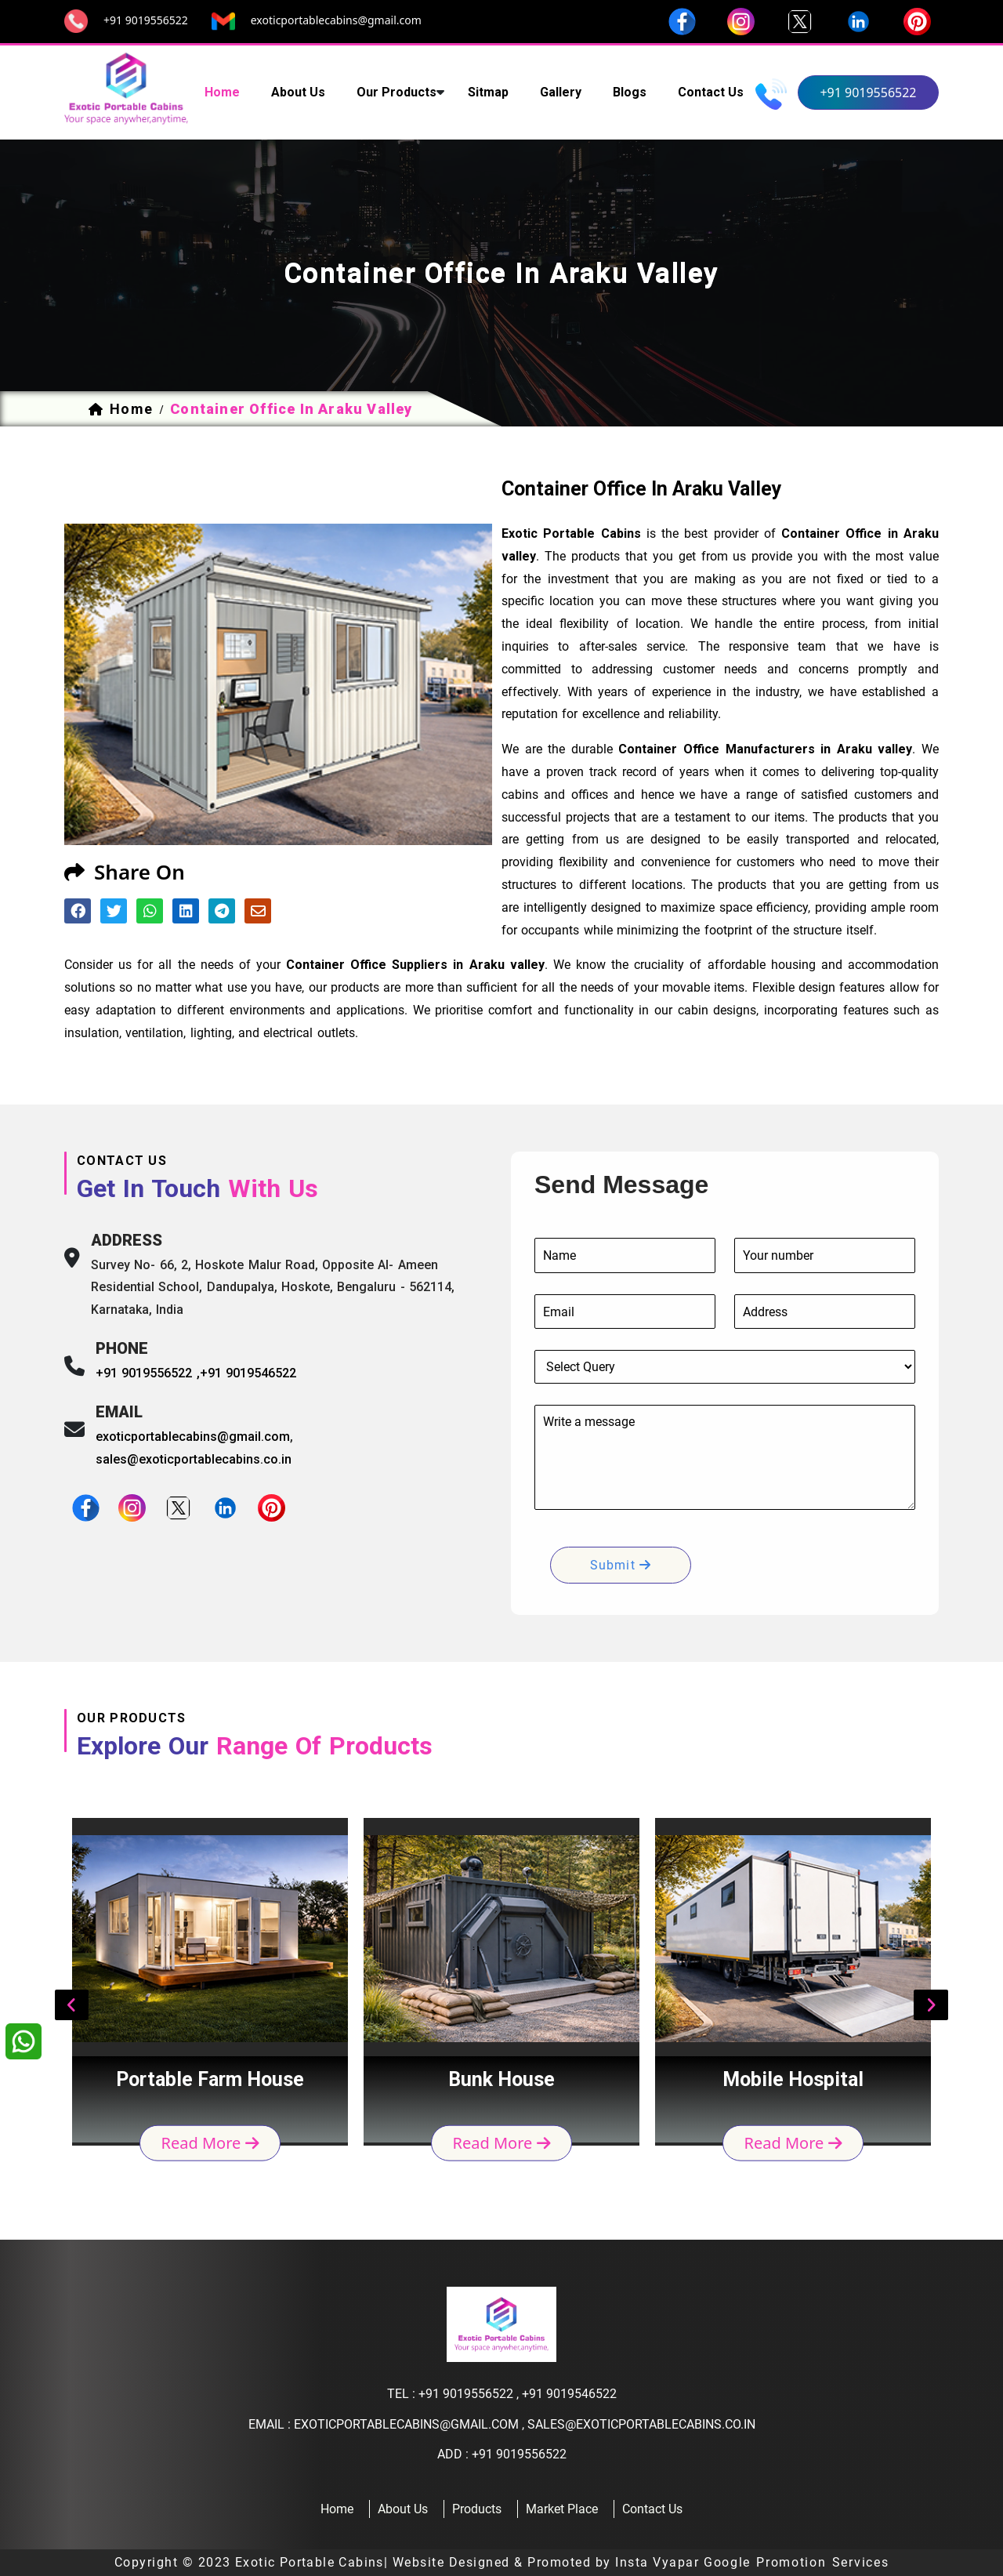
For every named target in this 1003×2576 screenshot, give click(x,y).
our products (396, 92)
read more (210, 2142)
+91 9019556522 (145, 20)
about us (298, 92)
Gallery (560, 92)
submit (621, 1565)
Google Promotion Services (796, 2562)
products (477, 2509)
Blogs (629, 92)
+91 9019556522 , (148, 1373)
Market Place (562, 2509)
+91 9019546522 (248, 1373)
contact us (711, 92)
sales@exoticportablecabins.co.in (193, 1459)
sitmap (488, 92)
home (222, 92)
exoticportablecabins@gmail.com (336, 20)
